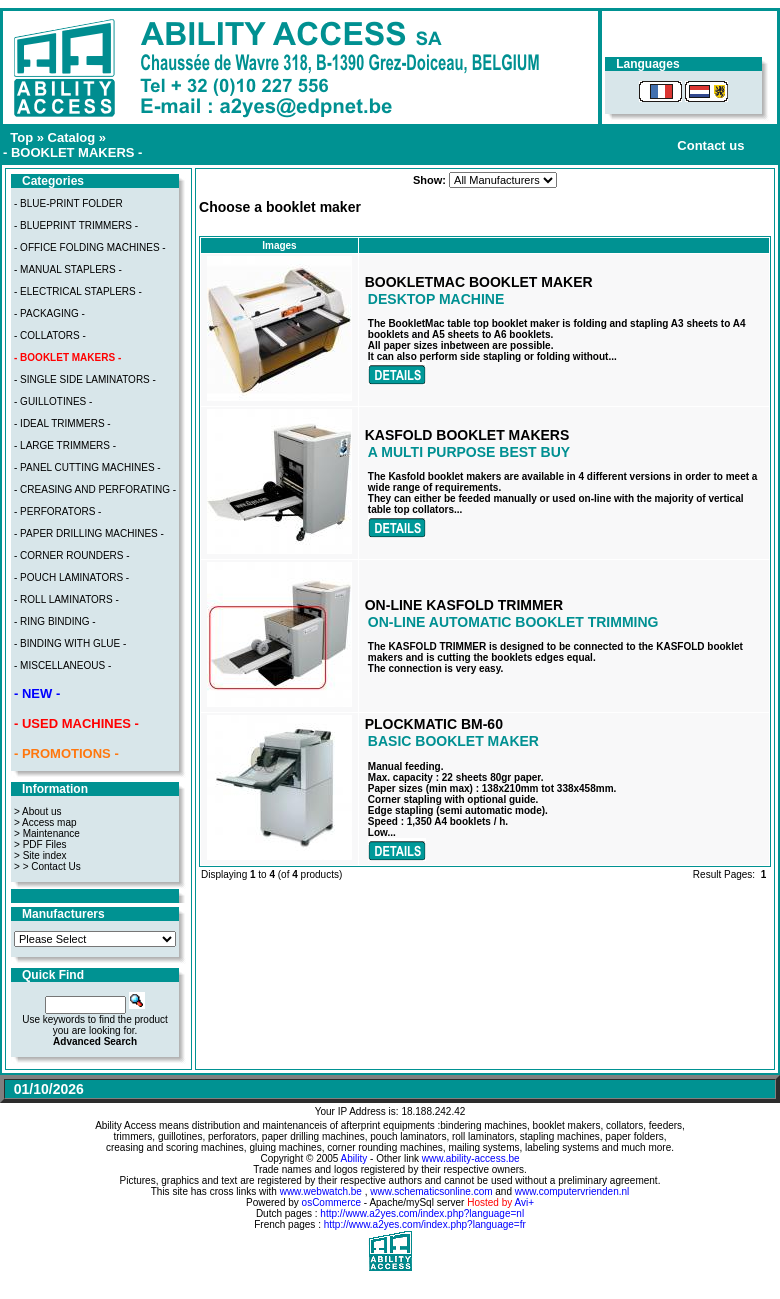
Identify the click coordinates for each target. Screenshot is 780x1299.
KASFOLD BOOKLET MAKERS (467, 435)
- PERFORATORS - (57, 511)
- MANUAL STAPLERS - (68, 269)
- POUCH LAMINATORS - (71, 577)
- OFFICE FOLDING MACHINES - (90, 247)
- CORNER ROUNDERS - (72, 555)
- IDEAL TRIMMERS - (62, 423)
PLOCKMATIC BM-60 (434, 724)
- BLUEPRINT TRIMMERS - (76, 225)
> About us (38, 811)
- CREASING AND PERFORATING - (95, 489)
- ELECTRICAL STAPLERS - (78, 291)
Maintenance (51, 833)
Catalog (72, 137)
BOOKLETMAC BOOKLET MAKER (479, 282)
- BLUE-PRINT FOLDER (68, 203)
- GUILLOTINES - (53, 401)
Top (21, 137)
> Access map (45, 822)
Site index (45, 855)
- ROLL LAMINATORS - (66, 599)
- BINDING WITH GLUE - (70, 643)
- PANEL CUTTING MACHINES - (87, 467)
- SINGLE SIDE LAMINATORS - (85, 379)
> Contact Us (52, 866)
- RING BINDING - (55, 621)
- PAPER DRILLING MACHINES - (89, 533)
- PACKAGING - (49, 313)
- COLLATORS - (50, 335)
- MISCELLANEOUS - (62, 665)
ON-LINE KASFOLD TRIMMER (464, 605)
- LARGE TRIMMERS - (65, 445)
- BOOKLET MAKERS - (72, 152)
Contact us (710, 145)
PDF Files (45, 844)
